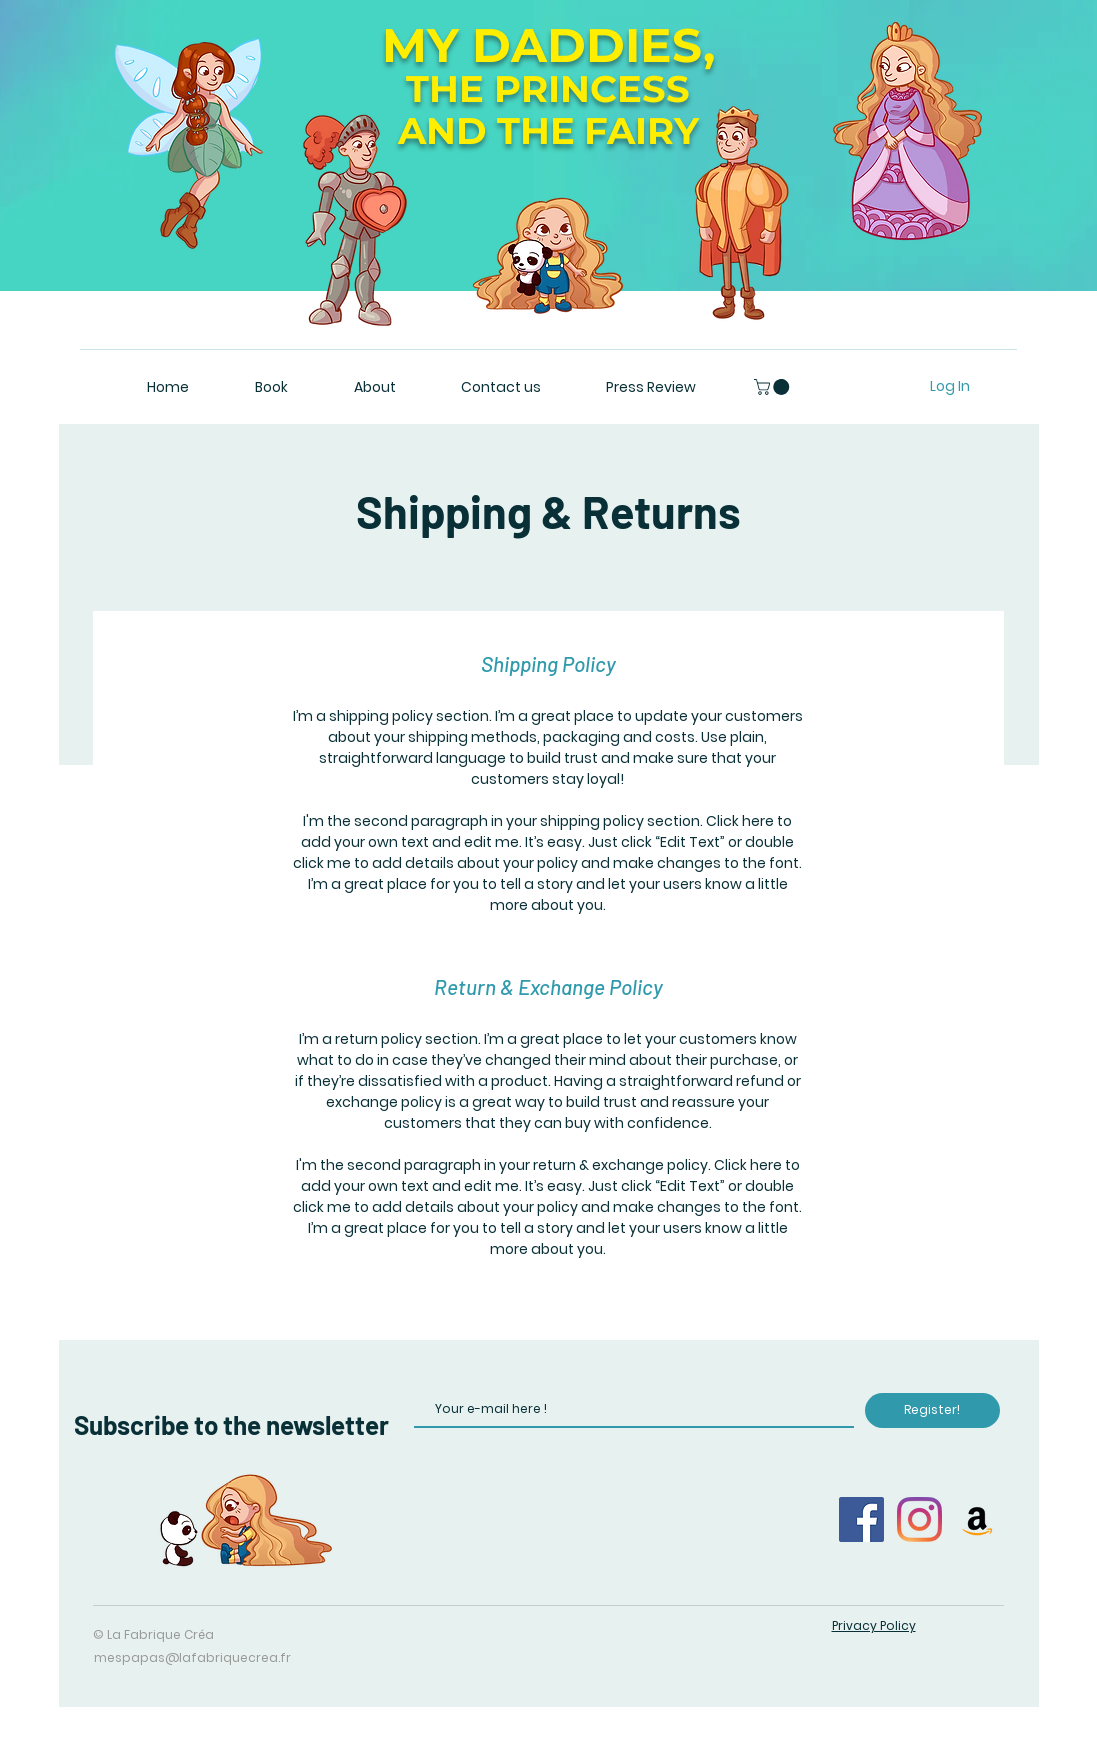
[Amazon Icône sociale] (977, 1519)
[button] (773, 387)
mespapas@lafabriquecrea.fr (192, 1657)
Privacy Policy (874, 1625)
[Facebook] (861, 1519)
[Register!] (932, 1410)
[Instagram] (919, 1519)
